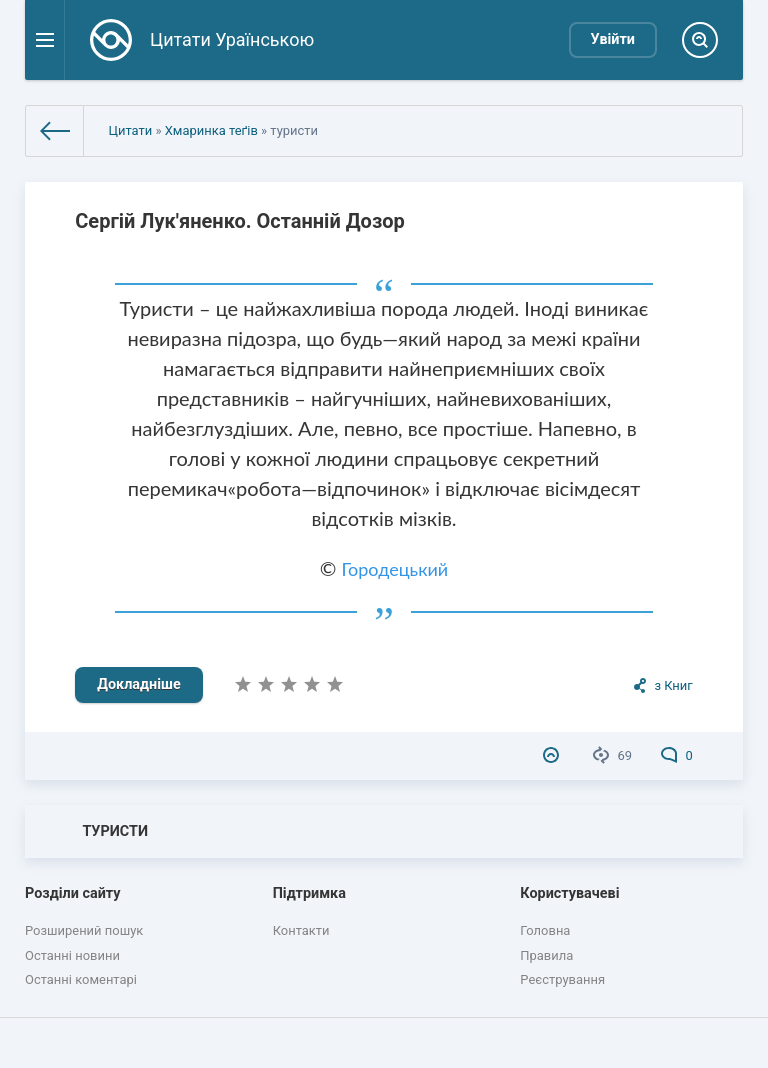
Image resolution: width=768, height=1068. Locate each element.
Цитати (130, 130)
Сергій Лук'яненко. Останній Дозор (239, 221)
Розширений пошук (84, 930)
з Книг (673, 685)
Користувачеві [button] (569, 893)
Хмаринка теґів (211, 130)
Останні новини (72, 955)
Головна (545, 930)
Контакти (301, 930)
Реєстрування (562, 979)
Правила (546, 955)
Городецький (395, 569)
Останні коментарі (81, 979)
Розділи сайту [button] (73, 893)
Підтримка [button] (309, 893)
